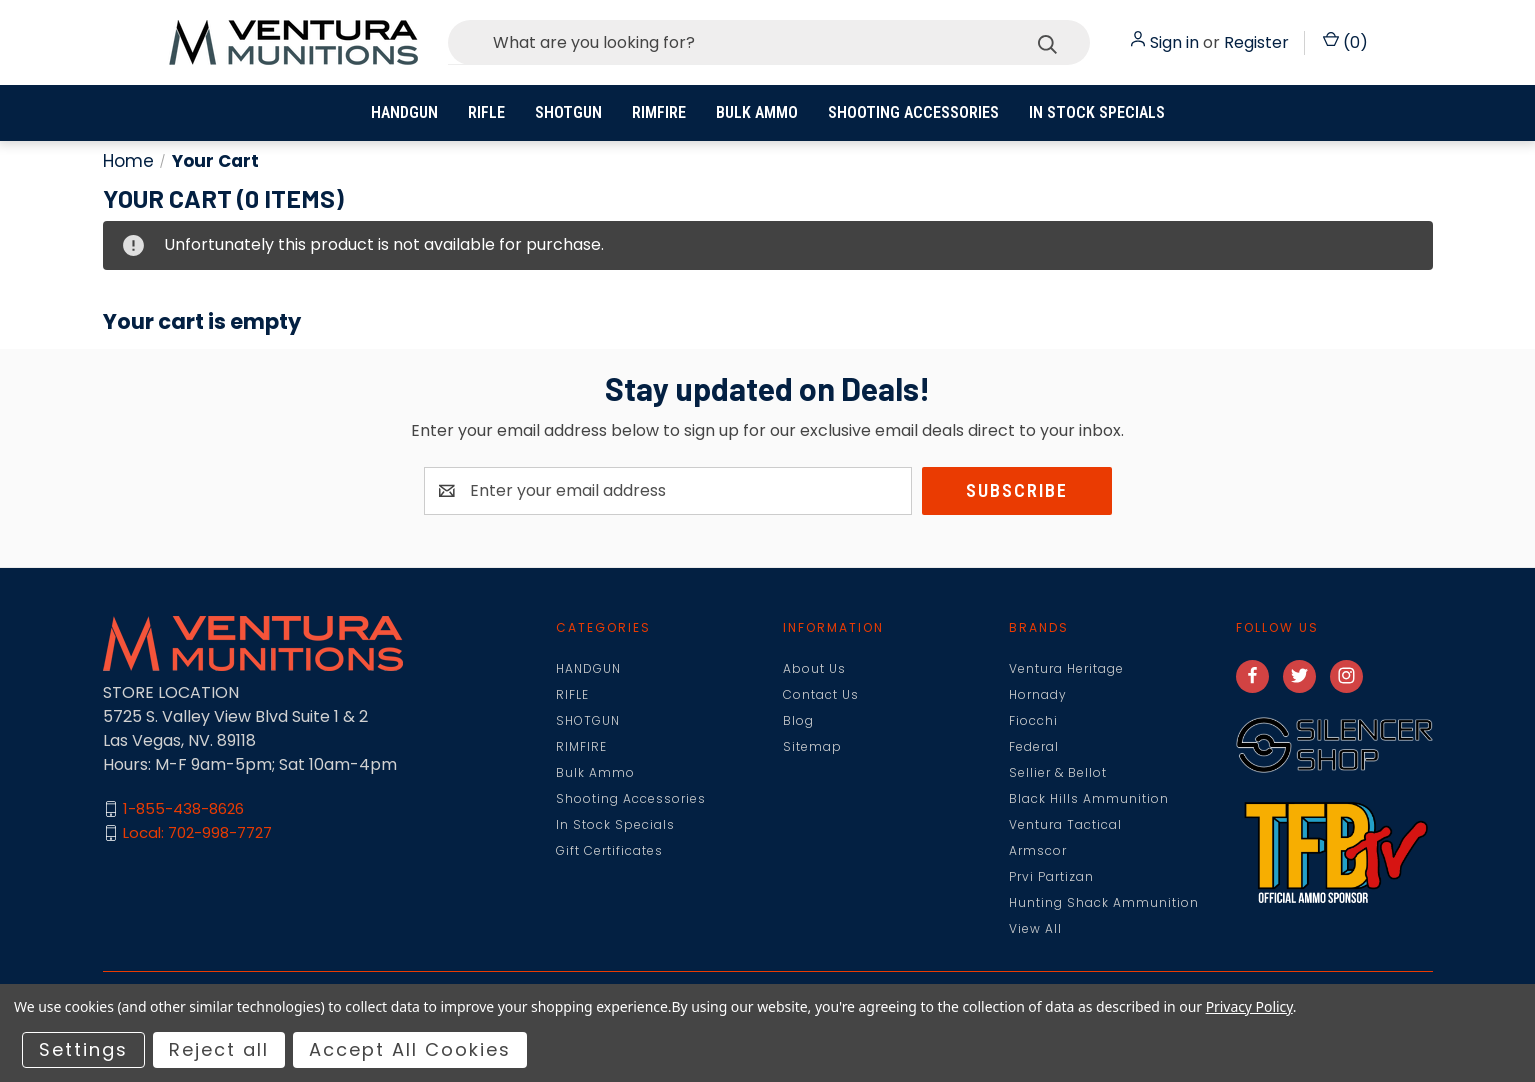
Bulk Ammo (757, 112)
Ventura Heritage (1066, 668)
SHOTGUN (568, 112)
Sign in (1174, 42)
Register (1256, 42)
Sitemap (812, 746)
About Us (814, 668)
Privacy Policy (1249, 1006)
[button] (1334, 745)
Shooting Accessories (913, 112)
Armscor (1038, 850)
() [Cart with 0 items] (1345, 42)
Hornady (1038, 694)
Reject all (219, 1049)
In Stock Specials (1097, 112)
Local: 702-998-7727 (197, 832)
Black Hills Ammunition (1089, 798)
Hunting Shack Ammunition (1104, 902)
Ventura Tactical (1065, 824)
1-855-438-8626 (183, 808)
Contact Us (821, 694)
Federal (1034, 746)
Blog (798, 720)
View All (1035, 928)
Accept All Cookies (410, 1049)
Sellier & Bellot (1058, 772)
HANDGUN (404, 112)
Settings (83, 1049)
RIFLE (486, 112)
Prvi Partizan (1051, 876)
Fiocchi (1033, 720)
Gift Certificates (609, 850)
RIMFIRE (659, 112)
